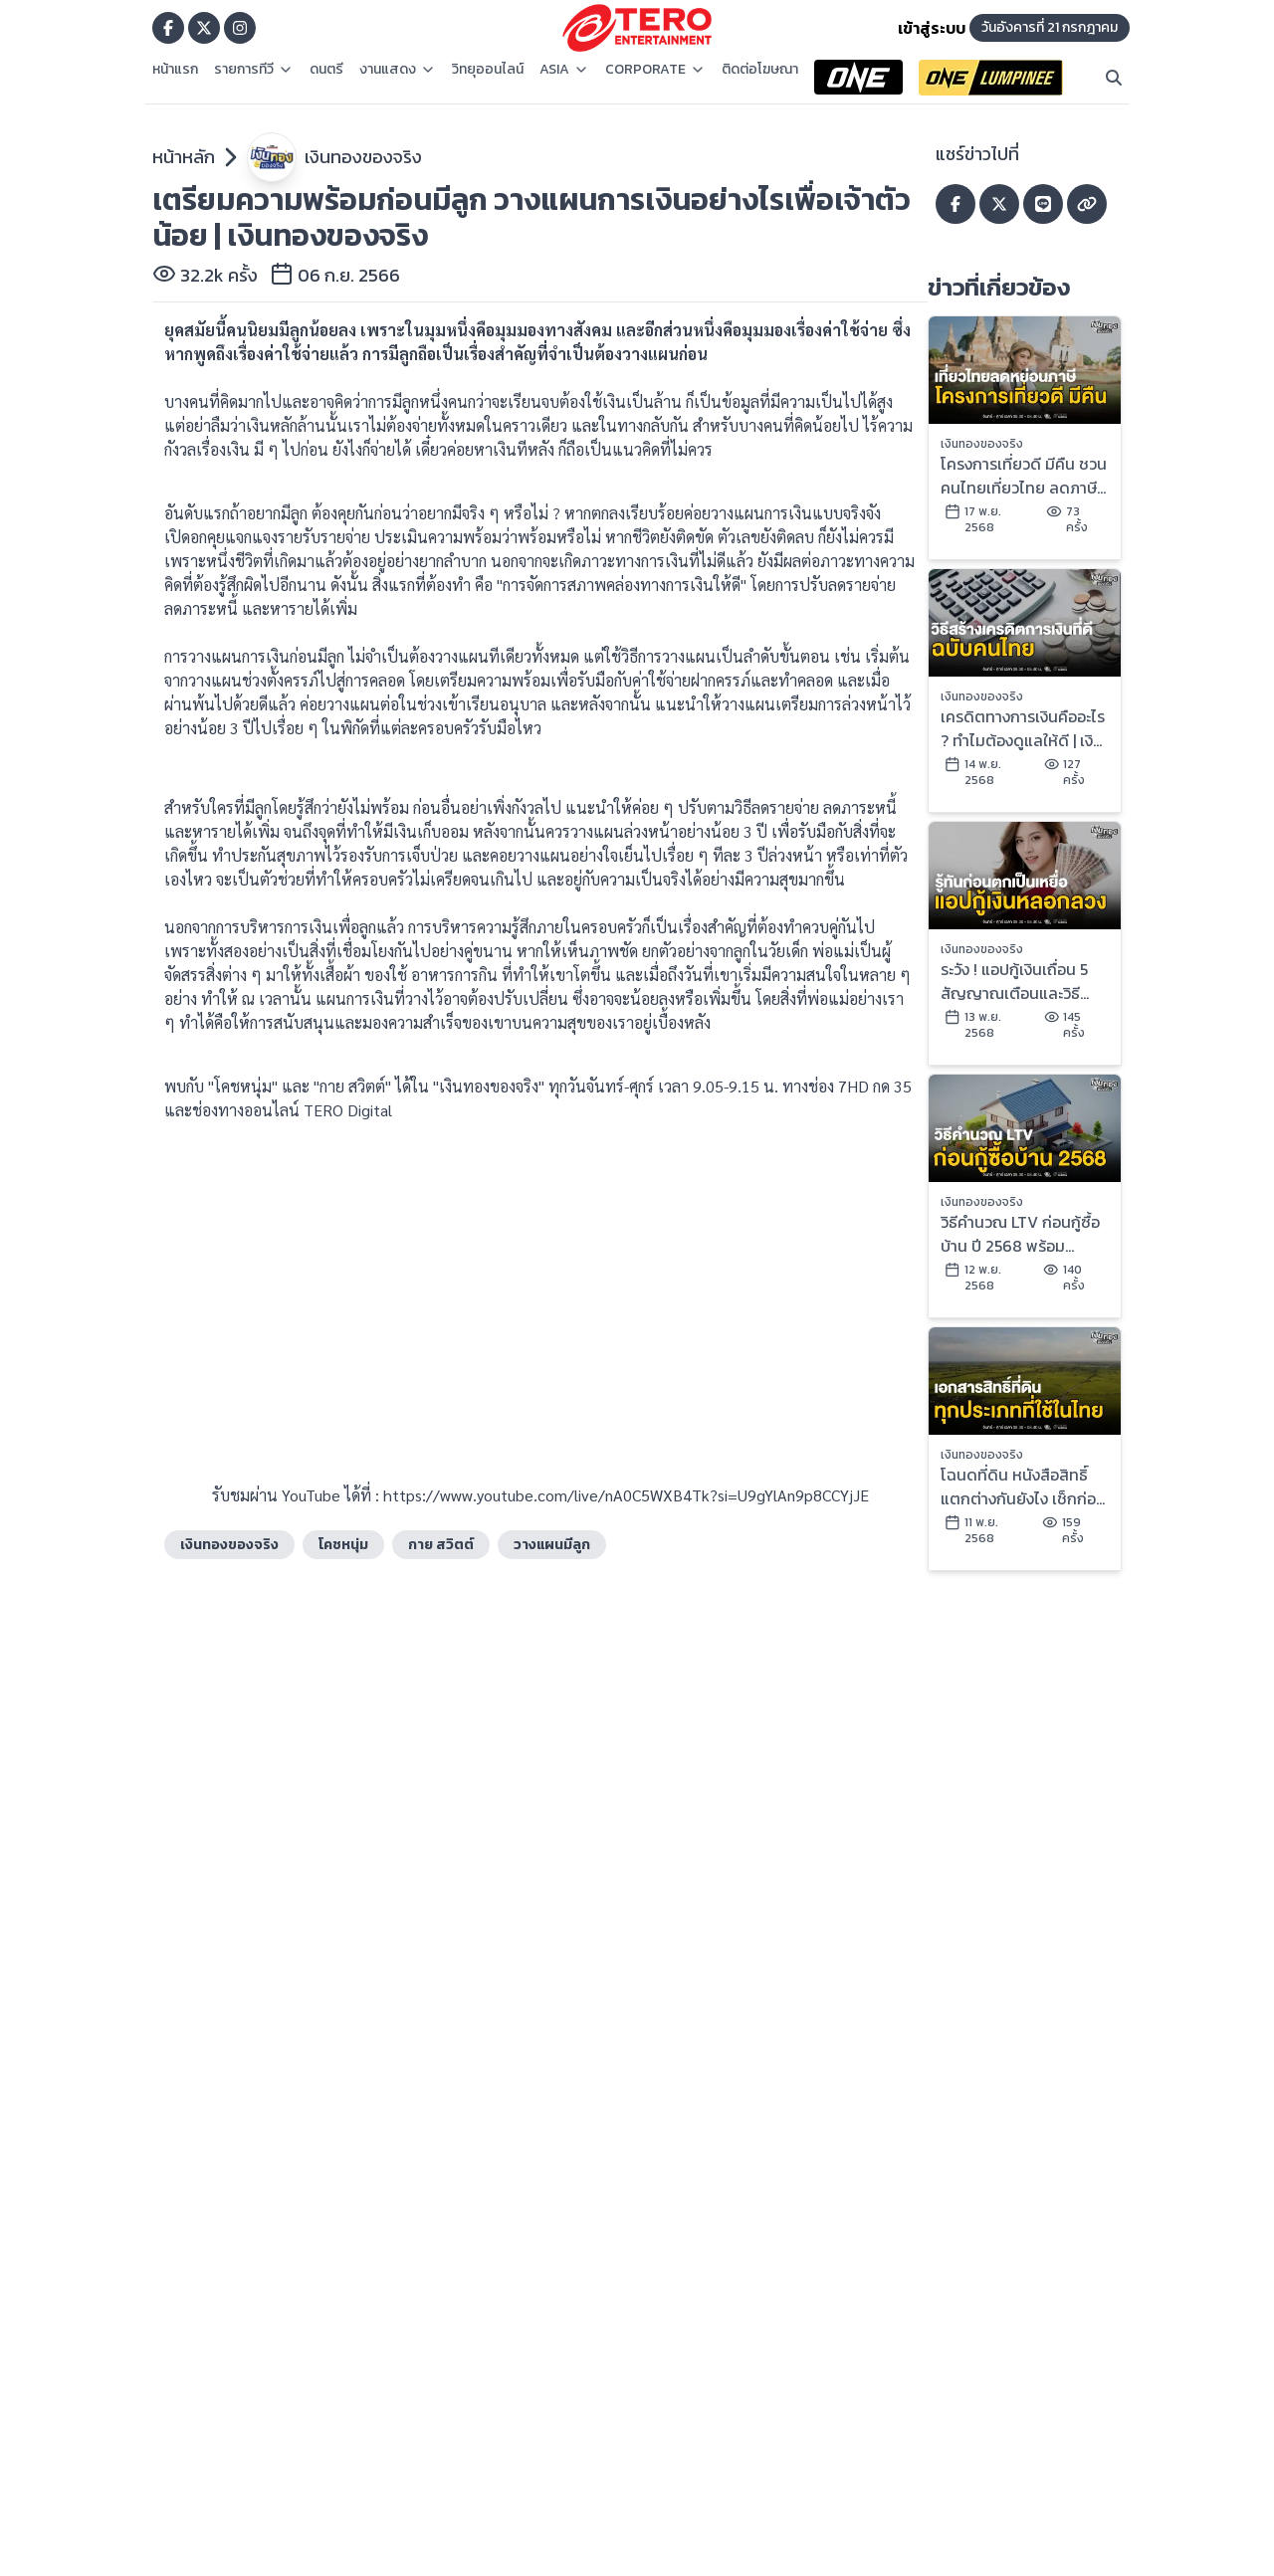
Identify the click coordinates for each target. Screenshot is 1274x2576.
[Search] (1114, 78)
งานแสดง (397, 70)
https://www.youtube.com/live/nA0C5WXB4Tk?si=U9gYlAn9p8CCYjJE (626, 1495)
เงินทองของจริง (363, 156)
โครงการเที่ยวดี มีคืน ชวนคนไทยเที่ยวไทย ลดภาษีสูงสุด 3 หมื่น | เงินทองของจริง (1024, 475)
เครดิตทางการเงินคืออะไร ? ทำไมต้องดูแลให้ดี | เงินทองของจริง (1023, 728)
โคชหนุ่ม (343, 1544)
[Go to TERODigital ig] (240, 28)
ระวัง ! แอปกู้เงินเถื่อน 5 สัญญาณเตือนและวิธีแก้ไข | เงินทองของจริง (1014, 981)
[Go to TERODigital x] (204, 28)
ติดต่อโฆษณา (760, 70)
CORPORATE (655, 70)
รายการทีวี (254, 70)
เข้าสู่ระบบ (931, 28)
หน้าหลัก (183, 156)
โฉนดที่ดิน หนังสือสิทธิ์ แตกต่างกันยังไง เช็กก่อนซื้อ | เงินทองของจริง (1023, 1486)
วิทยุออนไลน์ (488, 70)
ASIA (564, 70)
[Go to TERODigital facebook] (168, 28)
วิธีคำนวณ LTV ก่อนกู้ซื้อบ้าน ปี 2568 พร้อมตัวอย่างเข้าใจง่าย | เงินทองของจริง (1020, 1234)
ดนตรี (326, 70)
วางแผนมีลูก (552, 1544)
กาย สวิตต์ (441, 1544)
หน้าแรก (175, 70)
